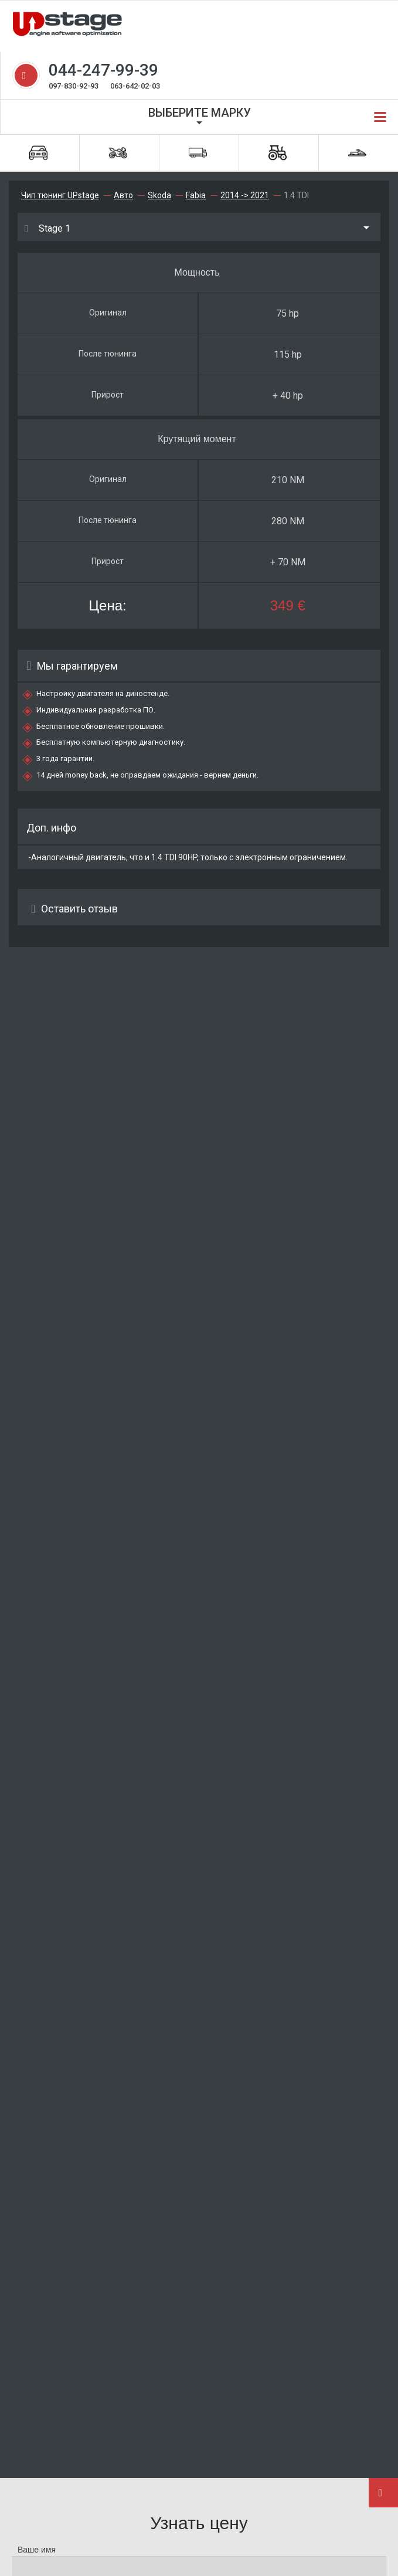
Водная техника (357, 153)
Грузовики (198, 153)
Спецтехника (277, 153)
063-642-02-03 (135, 86)
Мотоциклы (118, 153)
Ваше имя (37, 2549)
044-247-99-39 (103, 70)
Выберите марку (199, 113)
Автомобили (38, 153)
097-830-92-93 (73, 86)
